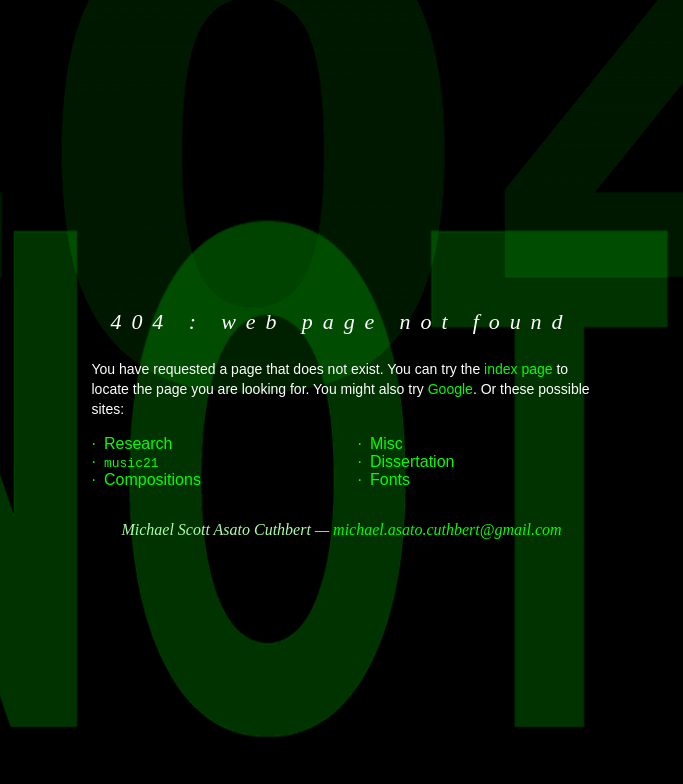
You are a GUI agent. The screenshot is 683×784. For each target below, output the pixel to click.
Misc (386, 443)
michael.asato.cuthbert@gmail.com (447, 529)
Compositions (152, 479)
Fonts (390, 479)
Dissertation (412, 461)
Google (450, 389)
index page (518, 369)
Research (138, 443)
